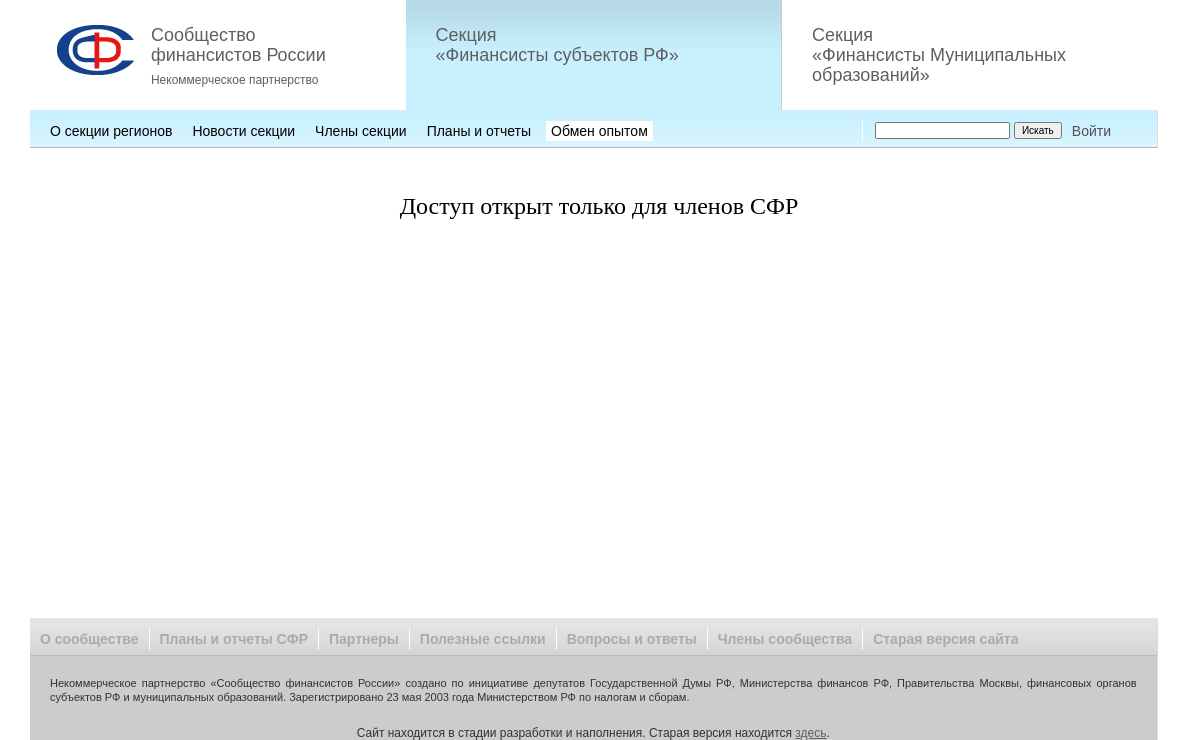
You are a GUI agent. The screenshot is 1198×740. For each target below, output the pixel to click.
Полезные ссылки (483, 639)
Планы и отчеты (479, 131)
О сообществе (89, 639)
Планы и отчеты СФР (234, 639)
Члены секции (361, 131)
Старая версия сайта (945, 639)
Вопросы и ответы (632, 639)
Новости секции (243, 131)
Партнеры (364, 639)
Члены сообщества (785, 639)
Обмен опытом (599, 131)
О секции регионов (111, 131)
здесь (810, 733)
